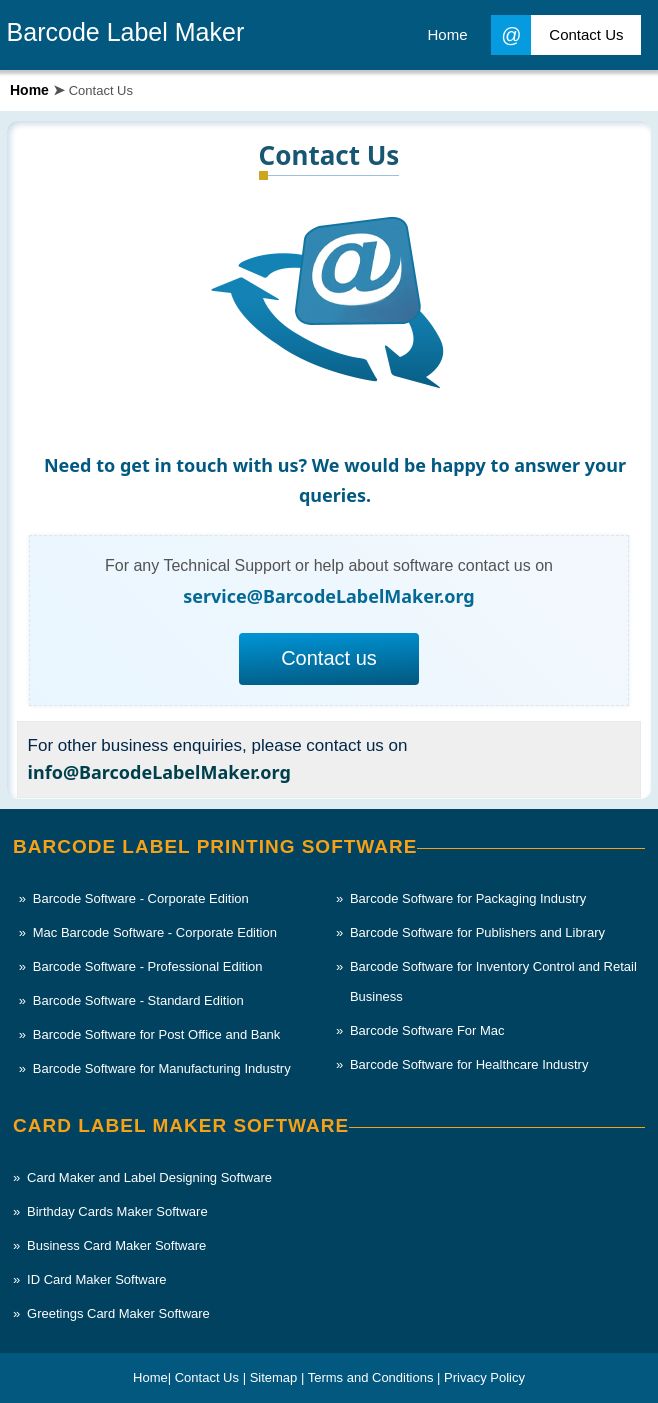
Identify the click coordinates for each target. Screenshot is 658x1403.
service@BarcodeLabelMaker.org (329, 596)
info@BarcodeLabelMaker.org (159, 772)
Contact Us (557, 35)
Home (29, 90)
